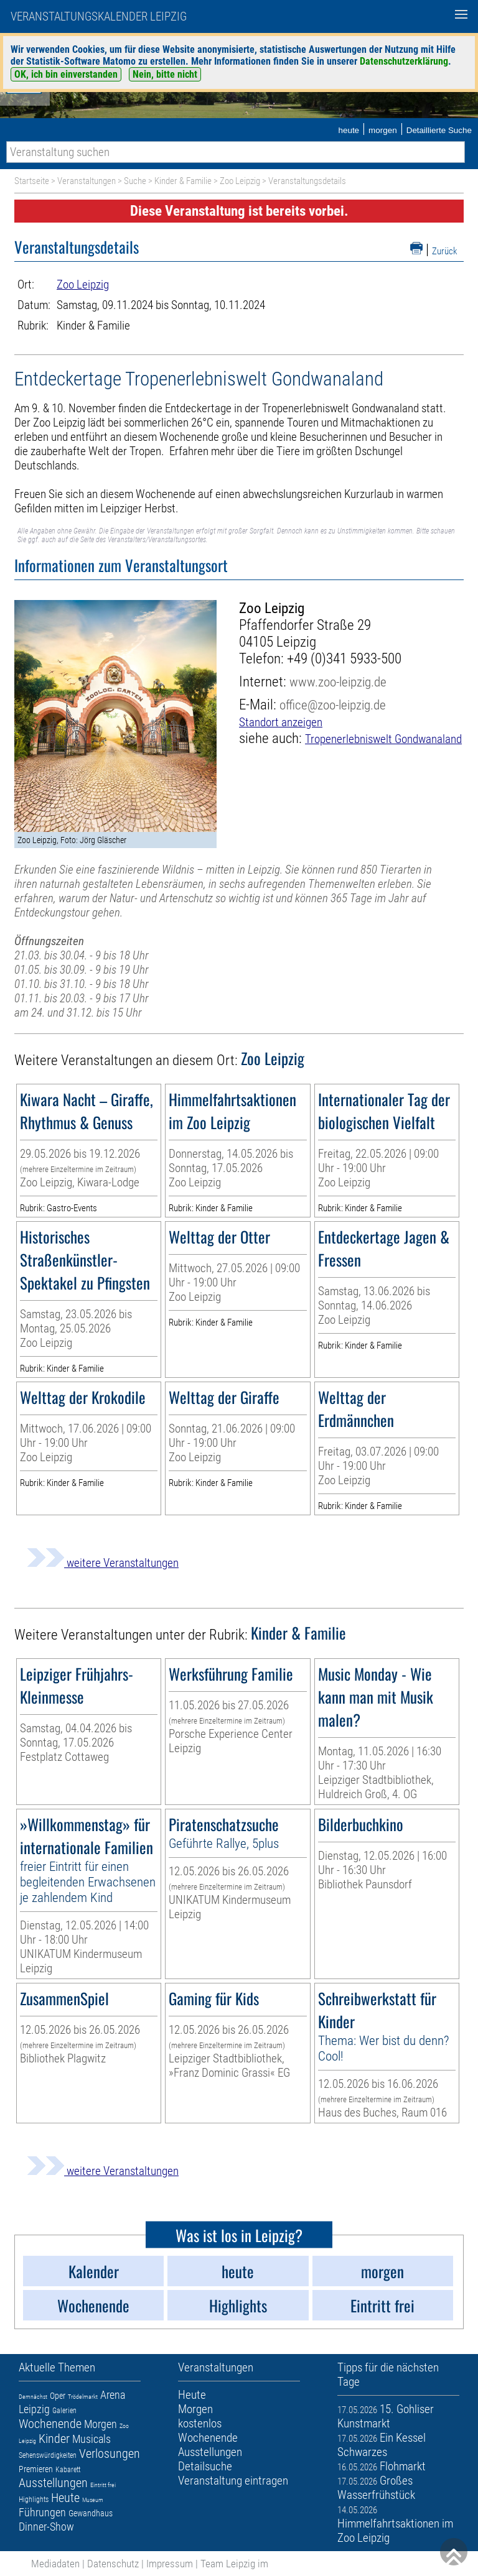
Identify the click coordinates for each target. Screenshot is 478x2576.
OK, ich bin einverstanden (66, 74)
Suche (135, 181)
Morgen (100, 2424)
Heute (65, 2497)
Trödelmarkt (83, 2396)
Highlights (34, 2499)
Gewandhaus (90, 2513)
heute (348, 130)
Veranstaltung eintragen (233, 2480)
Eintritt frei (103, 2484)
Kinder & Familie (183, 181)
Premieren (36, 2469)
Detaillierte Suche (439, 130)
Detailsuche (205, 2466)
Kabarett (67, 2469)
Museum (92, 2499)
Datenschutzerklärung (404, 61)
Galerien (64, 2410)
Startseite (31, 181)
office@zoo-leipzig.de (332, 705)
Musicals (91, 2438)
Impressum (169, 2563)
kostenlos (200, 2423)
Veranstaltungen (86, 181)
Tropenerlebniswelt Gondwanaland (383, 739)
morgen (382, 130)
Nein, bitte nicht (165, 74)
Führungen (42, 2512)
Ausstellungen (53, 2482)
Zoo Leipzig (240, 181)
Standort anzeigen (280, 722)
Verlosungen (109, 2453)
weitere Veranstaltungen (103, 1563)
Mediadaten (55, 2563)
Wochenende (50, 2423)
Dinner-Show (46, 2526)
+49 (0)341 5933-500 (344, 658)
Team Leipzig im (234, 2563)
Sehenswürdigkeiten (48, 2455)
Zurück (444, 251)
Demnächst (33, 2396)
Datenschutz (113, 2563)
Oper (57, 2396)
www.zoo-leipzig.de (338, 682)
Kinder (54, 2438)
